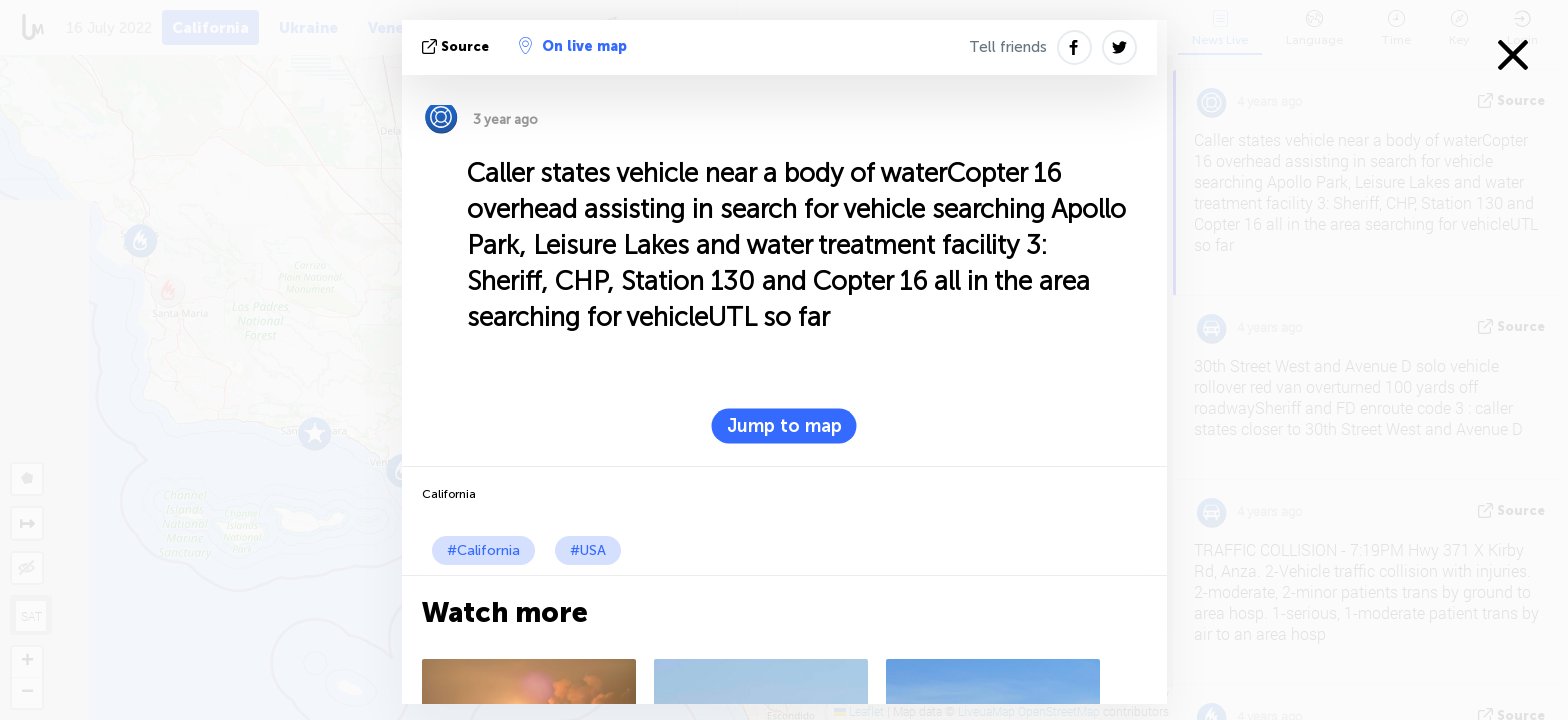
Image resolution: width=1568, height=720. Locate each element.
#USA (588, 550)
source (457, 46)
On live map (573, 46)
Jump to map (784, 426)
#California (483, 550)
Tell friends (1008, 47)
